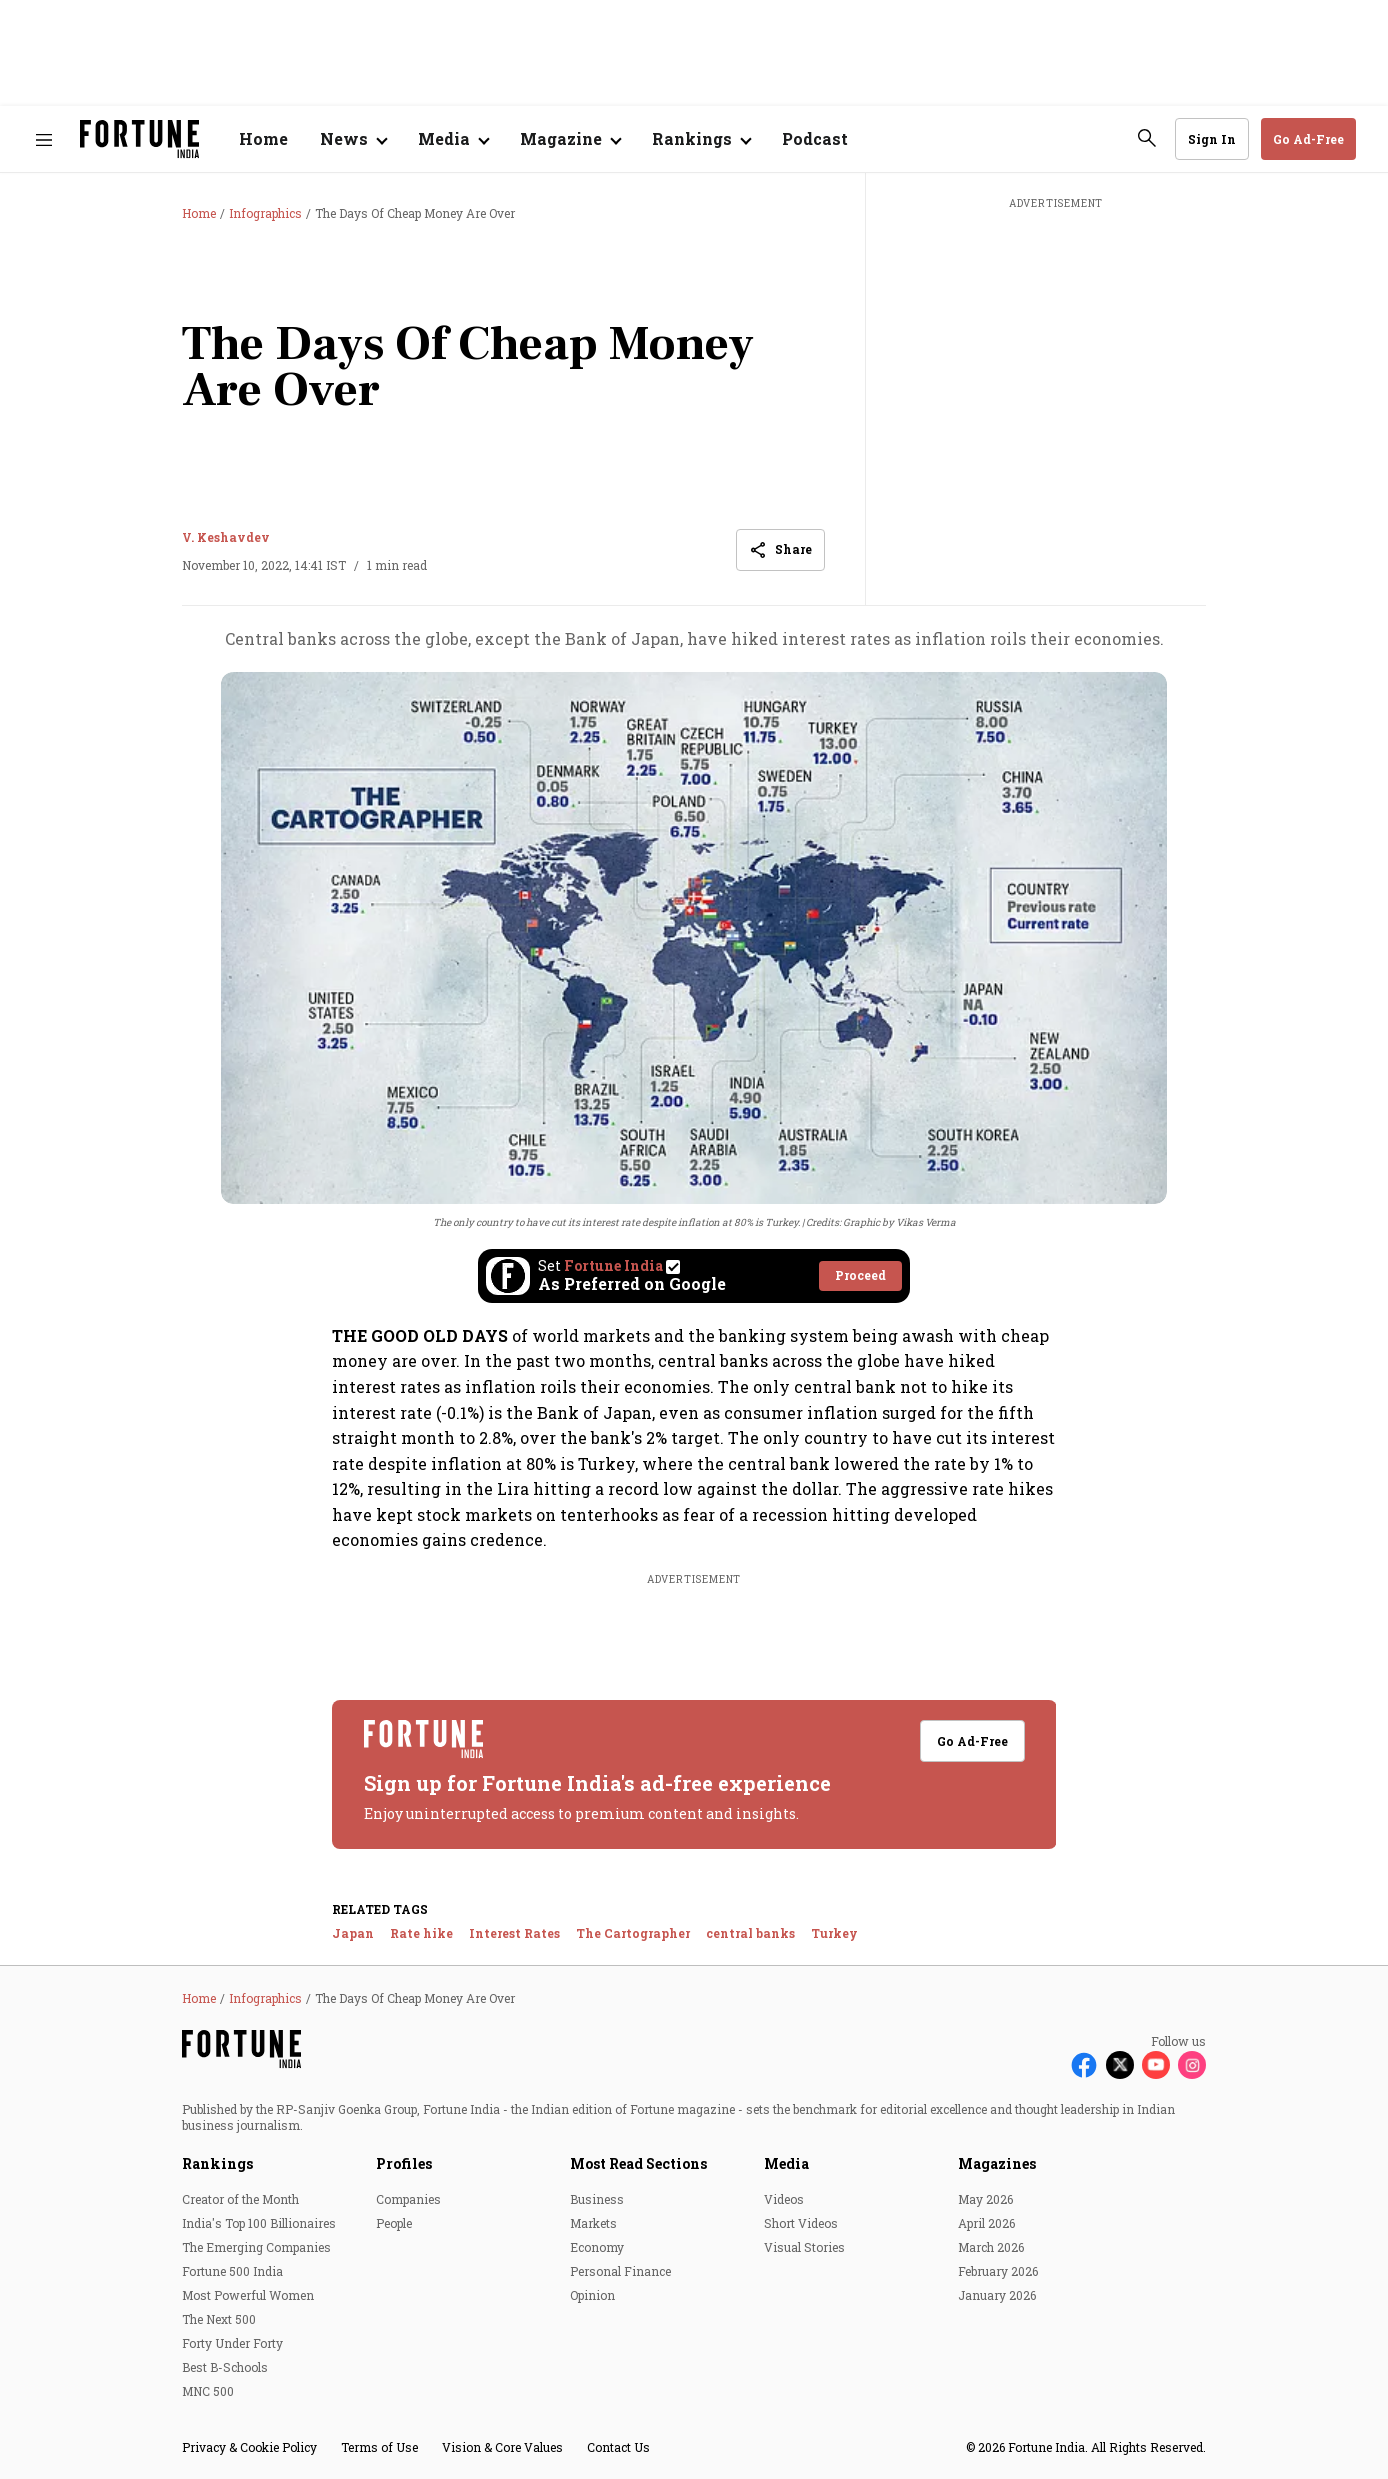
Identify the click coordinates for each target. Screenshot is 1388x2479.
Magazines (997, 2163)
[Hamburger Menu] (44, 139)
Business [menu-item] (597, 2199)
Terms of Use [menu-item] (379, 2447)
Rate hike (421, 1933)
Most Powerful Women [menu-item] (248, 2295)
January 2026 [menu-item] (997, 2295)
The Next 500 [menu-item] (219, 2319)
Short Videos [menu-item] (801, 2223)
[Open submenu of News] (353, 139)
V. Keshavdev (226, 537)
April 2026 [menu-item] (986, 2223)
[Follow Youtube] (1156, 2065)
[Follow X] (1120, 2065)
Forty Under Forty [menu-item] (232, 2343)
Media (786, 2163)
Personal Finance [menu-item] (620, 2271)
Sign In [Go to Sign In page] (1212, 139)
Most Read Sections (638, 2163)
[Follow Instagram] (1192, 2065)
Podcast (815, 138)
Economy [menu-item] (597, 2247)
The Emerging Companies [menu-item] (256, 2247)
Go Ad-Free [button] (1308, 139)
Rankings (217, 2163)
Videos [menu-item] (784, 2199)
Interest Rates (514, 1933)
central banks (750, 1933)
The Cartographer (633, 1933)
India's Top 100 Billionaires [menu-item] (259, 2223)
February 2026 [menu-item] (998, 2271)
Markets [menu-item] (593, 2223)
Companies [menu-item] (408, 2199)
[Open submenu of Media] (453, 139)
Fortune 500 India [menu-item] (232, 2271)
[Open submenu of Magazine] (570, 139)
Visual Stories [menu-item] (804, 2247)
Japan (353, 1933)
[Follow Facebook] (1084, 2065)
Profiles (404, 2163)
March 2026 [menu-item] (991, 2247)
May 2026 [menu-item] (985, 2199)
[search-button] (1147, 138)
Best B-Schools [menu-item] (225, 2367)
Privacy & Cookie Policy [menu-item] (249, 2447)
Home (263, 138)
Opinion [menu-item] (592, 2295)
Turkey (834, 1933)
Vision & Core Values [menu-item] (502, 2447)
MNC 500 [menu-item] (208, 2391)
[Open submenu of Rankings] (701, 139)
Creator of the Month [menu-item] (240, 2199)
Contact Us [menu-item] (618, 2447)
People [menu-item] (394, 2223)
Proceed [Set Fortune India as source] (860, 1275)
